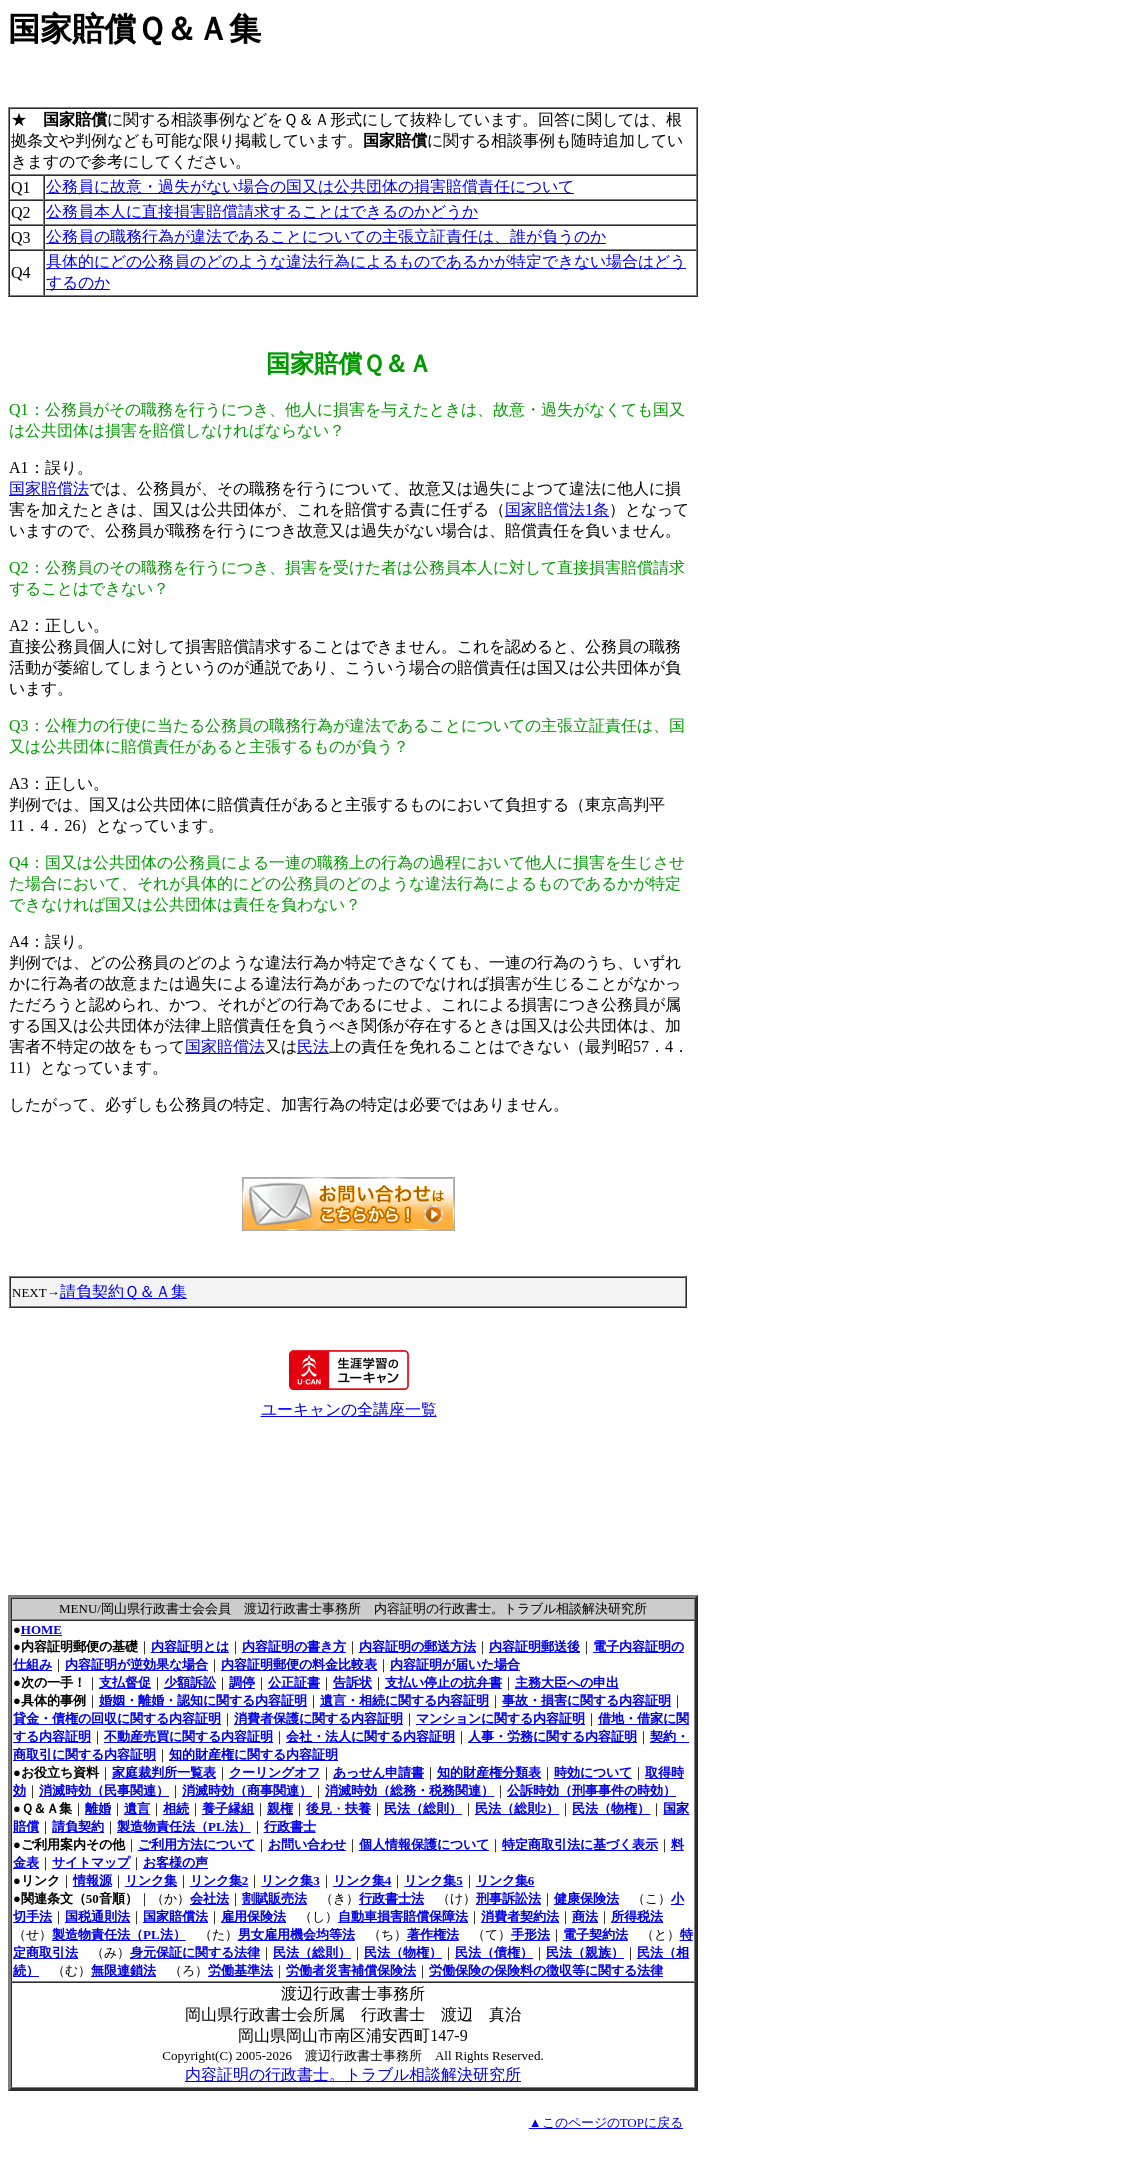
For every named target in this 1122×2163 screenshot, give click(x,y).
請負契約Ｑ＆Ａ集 (123, 1291)
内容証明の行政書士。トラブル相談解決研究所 (353, 2074)
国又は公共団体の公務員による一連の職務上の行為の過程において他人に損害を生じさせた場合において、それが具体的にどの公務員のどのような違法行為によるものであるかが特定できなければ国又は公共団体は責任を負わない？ (347, 883)
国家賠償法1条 (557, 509)
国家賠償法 (49, 488)
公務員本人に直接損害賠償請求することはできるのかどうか (262, 211)
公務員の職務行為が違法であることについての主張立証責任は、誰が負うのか (326, 236)
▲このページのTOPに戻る (606, 2122)
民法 (313, 1046)
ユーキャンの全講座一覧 (349, 1409)
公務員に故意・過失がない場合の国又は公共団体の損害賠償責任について (310, 186)
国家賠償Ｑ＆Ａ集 (134, 29)
